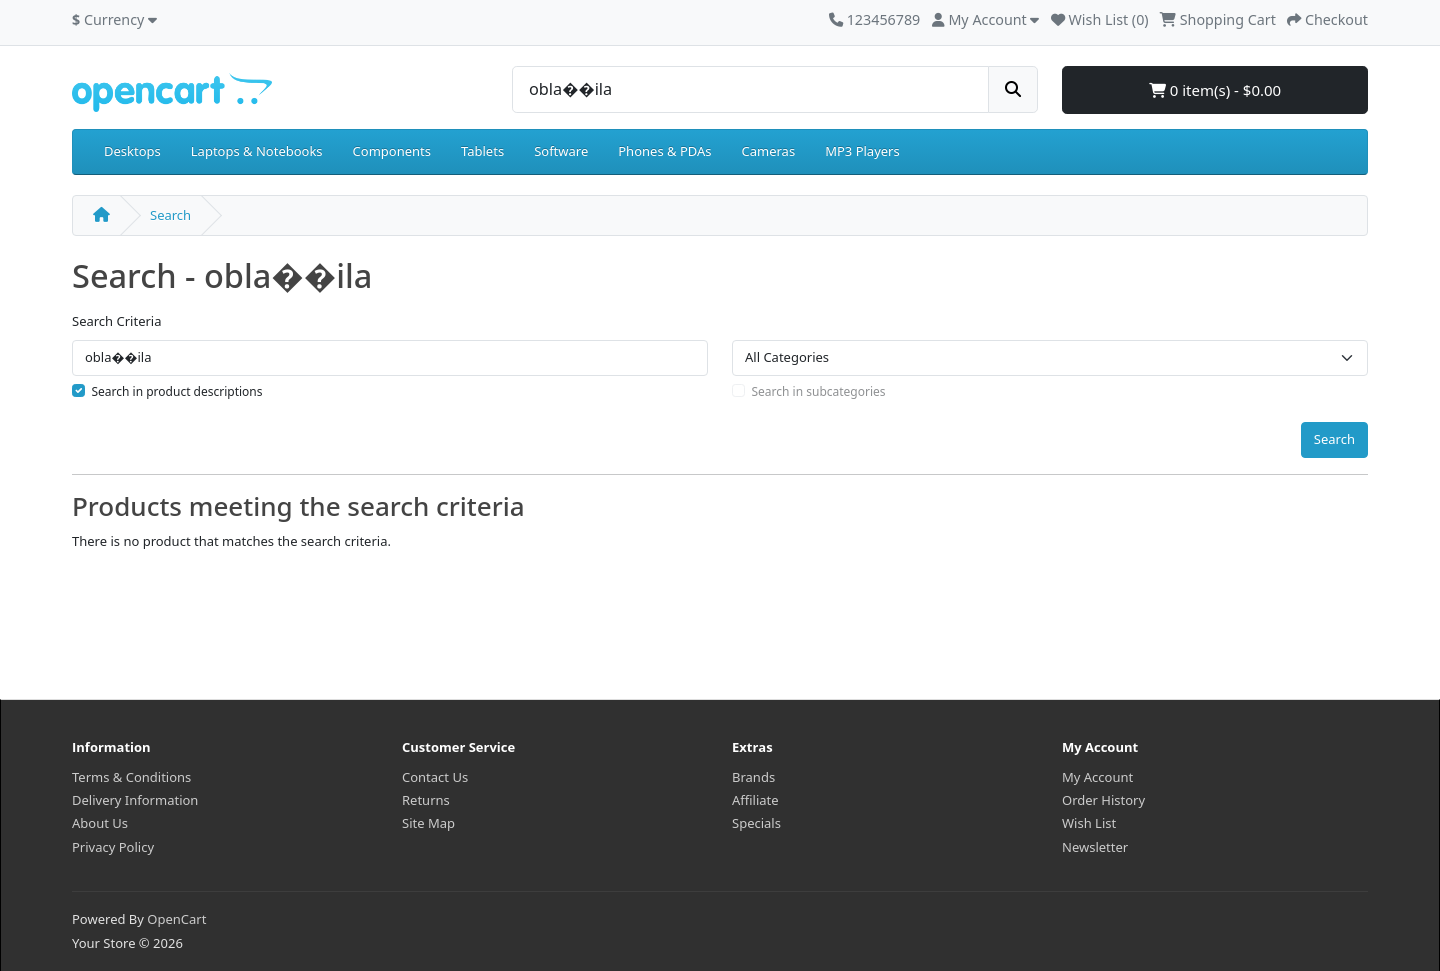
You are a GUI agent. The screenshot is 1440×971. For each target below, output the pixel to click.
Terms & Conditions (131, 777)
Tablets (482, 151)
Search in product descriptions (177, 391)
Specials (756, 823)
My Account (1097, 777)
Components (392, 151)
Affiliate (755, 800)
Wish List (1089, 823)
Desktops (132, 151)
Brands (753, 777)
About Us (100, 823)
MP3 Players (862, 151)
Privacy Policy (113, 847)
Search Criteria (117, 321)
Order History (1103, 800)
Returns (426, 800)
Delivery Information (135, 800)
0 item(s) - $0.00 (1215, 90)
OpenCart (176, 919)
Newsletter (1095, 847)
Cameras (769, 151)
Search (170, 215)
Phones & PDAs (664, 151)
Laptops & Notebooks (257, 151)
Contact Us (435, 777)
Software (561, 151)
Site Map (428, 823)
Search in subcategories (819, 391)
